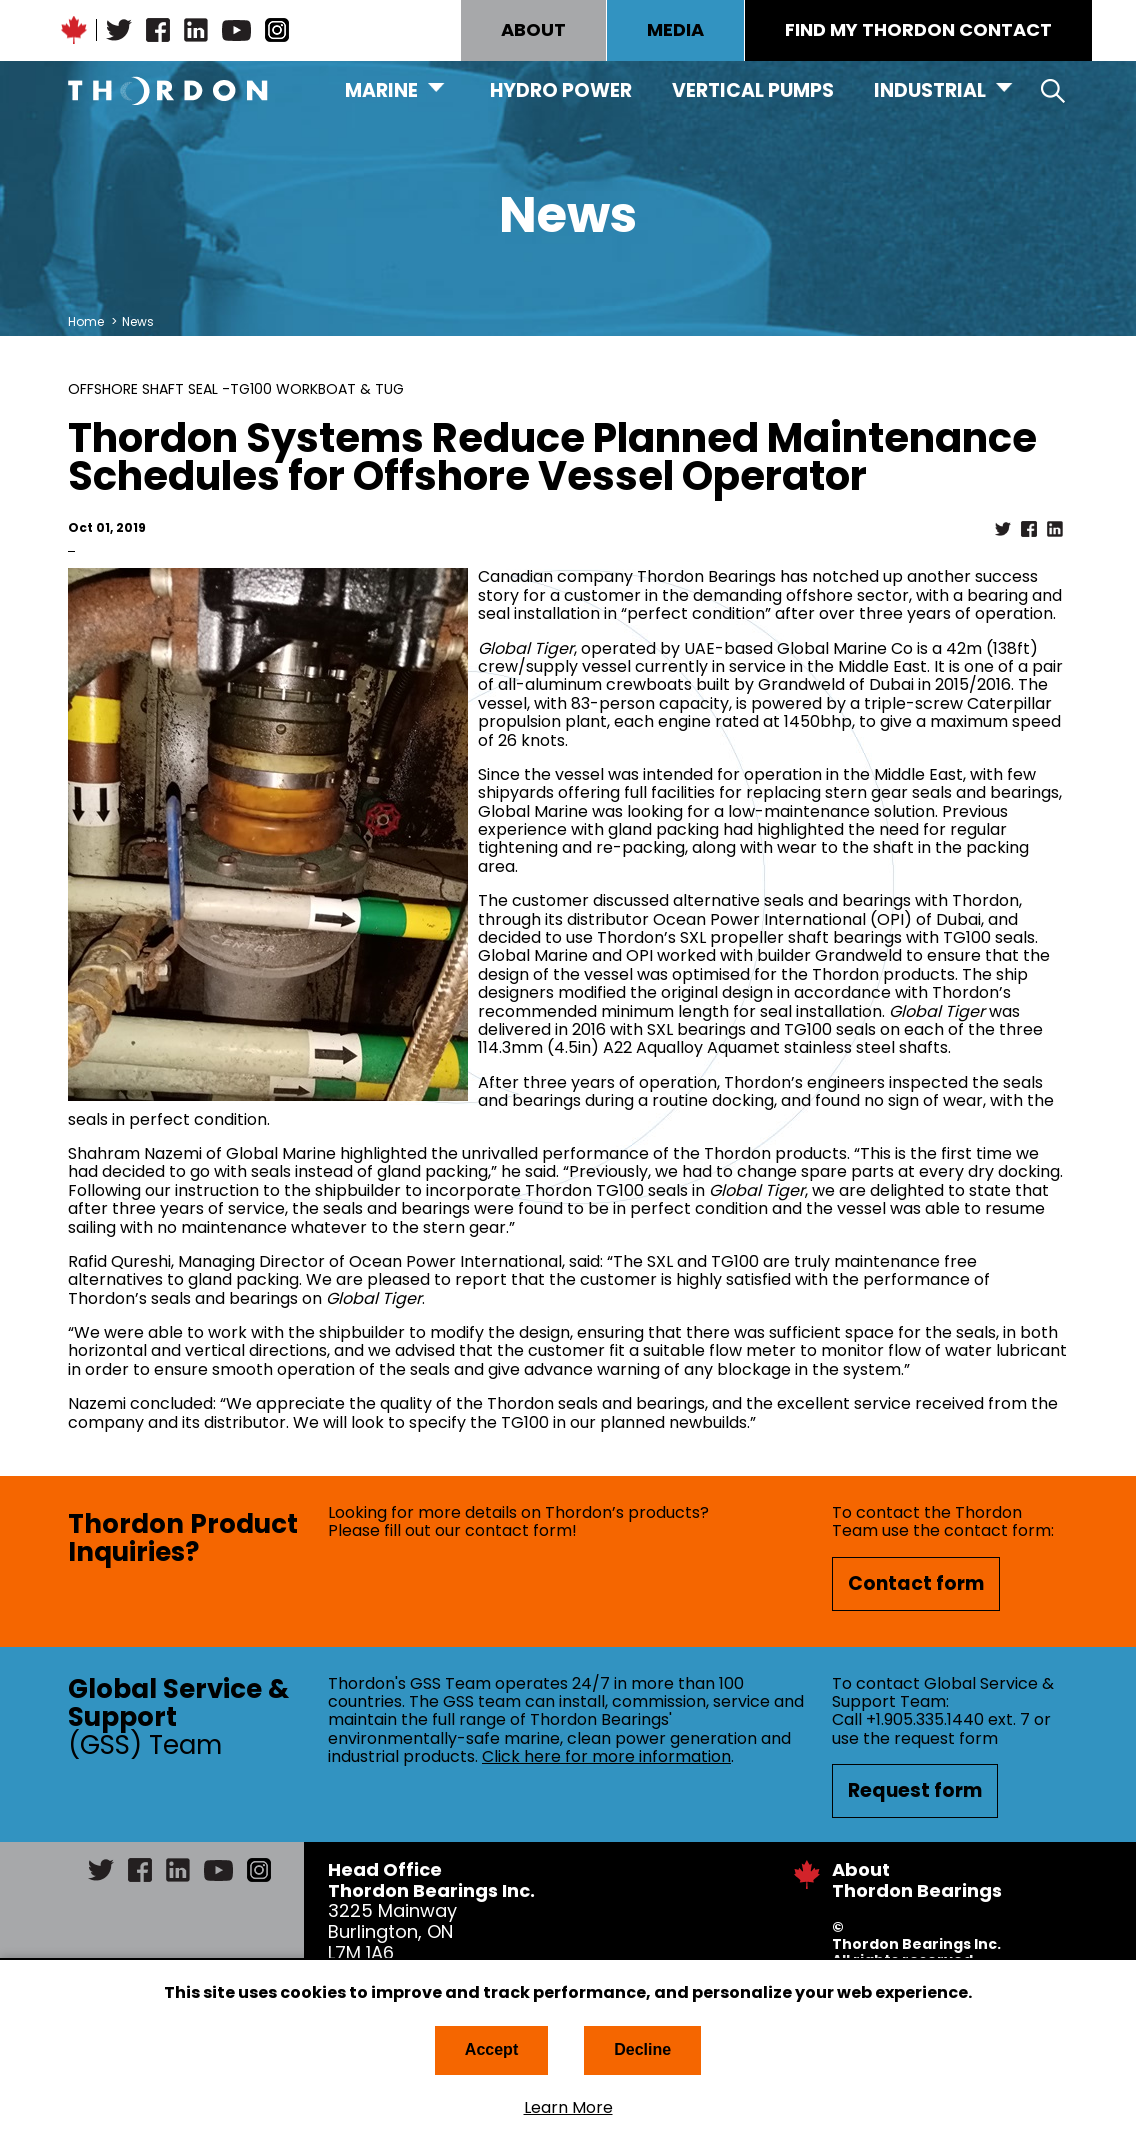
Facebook (158, 30)
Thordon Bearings (168, 91)
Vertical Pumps (753, 90)
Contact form (916, 1583)
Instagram (277, 30)
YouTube (236, 30)
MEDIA (675, 29)
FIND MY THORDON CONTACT (918, 29)
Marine (381, 90)
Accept (491, 2049)
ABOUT (533, 29)
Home (86, 321)
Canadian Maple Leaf (74, 30)
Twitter (119, 30)
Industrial (930, 90)
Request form (915, 1790)
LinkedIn (196, 30)
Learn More (568, 2108)
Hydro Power (561, 90)
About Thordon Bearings (917, 1880)
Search (1053, 91)
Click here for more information (606, 1756)
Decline (642, 2049)
